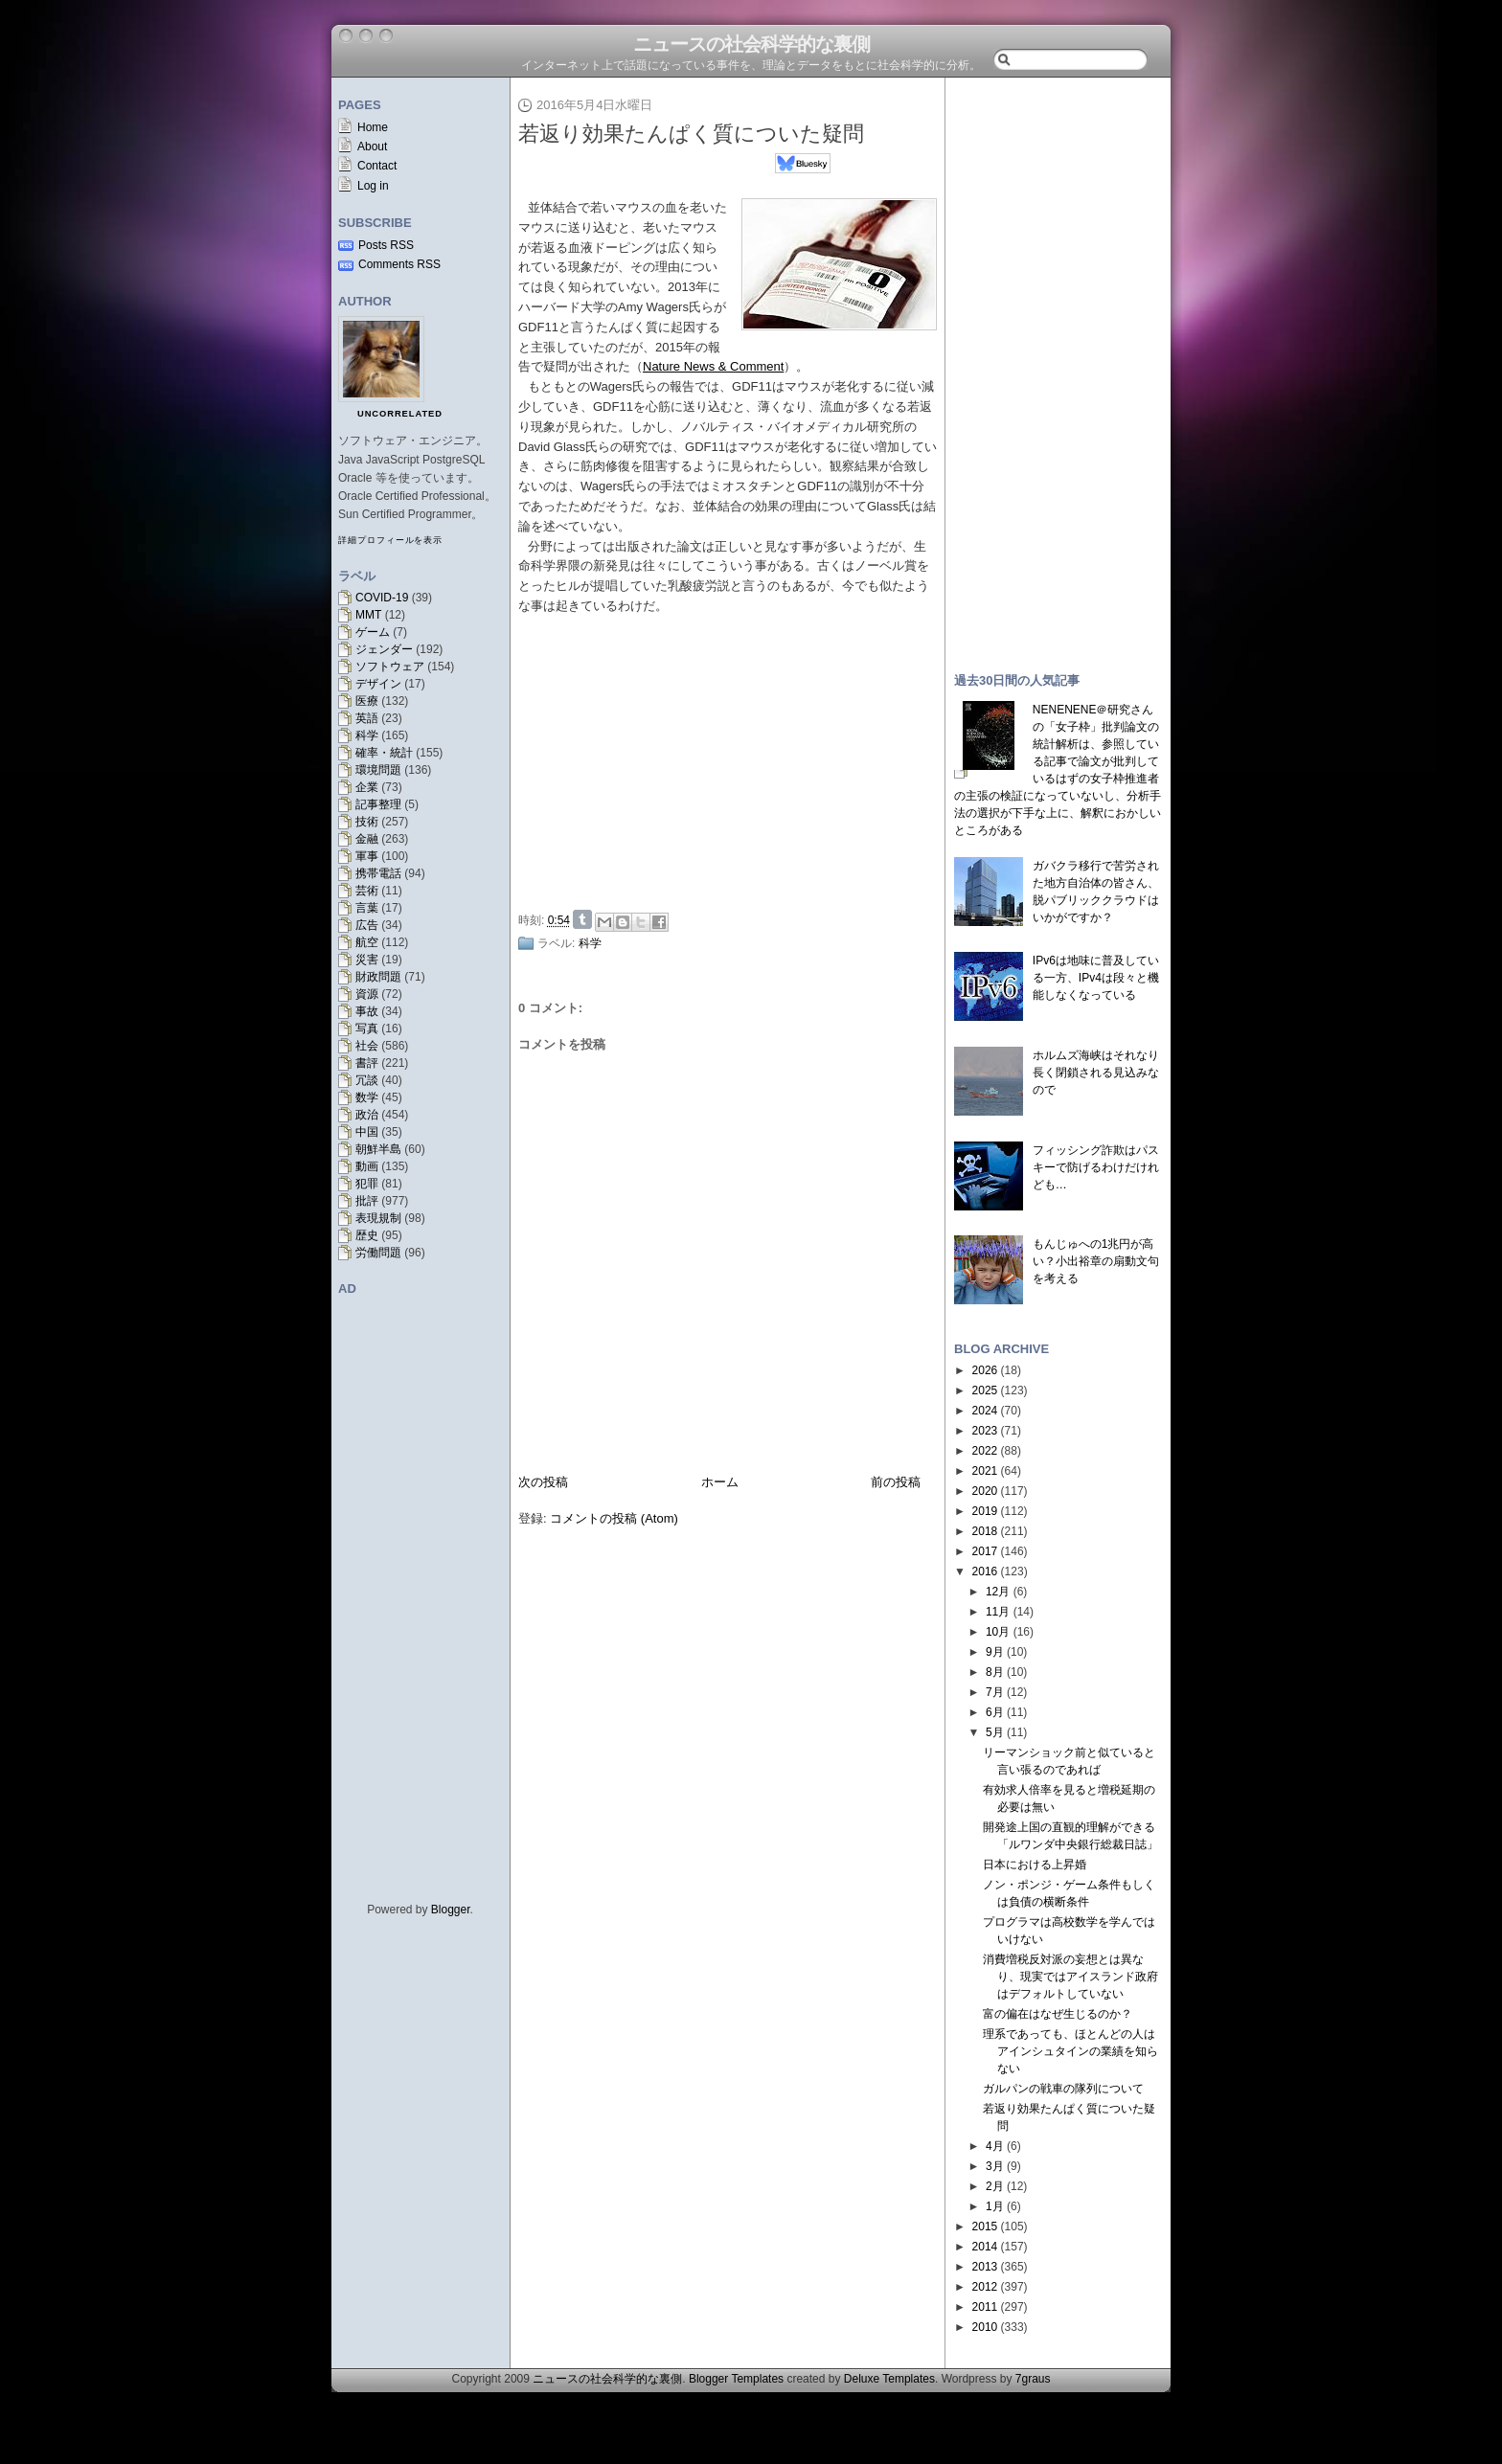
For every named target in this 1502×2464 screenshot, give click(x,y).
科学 (366, 735)
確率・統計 (384, 752)
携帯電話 (378, 873)
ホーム (720, 1482)
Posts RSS (386, 245)
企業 (366, 787)
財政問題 (378, 976)
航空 (366, 942)
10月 (998, 1632)
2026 (985, 1370)
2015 (985, 2226)
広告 (366, 925)
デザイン (378, 683)
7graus (1033, 2378)
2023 (985, 1430)
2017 (985, 1551)
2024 (985, 1410)
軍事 (366, 856)
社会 (366, 1045)
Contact (377, 165)
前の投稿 (896, 1482)
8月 (995, 1672)
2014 (985, 2246)
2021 (985, 1471)
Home (372, 127)
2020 (985, 1491)
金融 (366, 839)
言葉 (366, 908)
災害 (366, 959)
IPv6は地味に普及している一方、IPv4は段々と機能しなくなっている (1096, 978)
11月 (998, 1611)
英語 (366, 718)
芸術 (366, 890)
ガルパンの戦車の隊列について (1063, 2088)
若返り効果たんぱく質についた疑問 (691, 134)
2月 (995, 2186)
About (372, 146)
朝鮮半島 (378, 1149)
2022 (985, 1451)
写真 (366, 1028)
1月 (995, 2206)
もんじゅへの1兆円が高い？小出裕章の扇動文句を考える (1096, 1261)
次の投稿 (543, 1482)
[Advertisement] (733, 759)
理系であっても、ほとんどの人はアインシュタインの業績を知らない (1070, 2051)
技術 (366, 821)
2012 (985, 2287)
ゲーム (372, 632)
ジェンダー (384, 649)
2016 (985, 1571)
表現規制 (378, 1218)
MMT (368, 615)
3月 (995, 2166)
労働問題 (378, 1252)
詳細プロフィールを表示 (390, 540)
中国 (366, 1132)
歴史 (366, 1235)
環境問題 (378, 770)
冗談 (366, 1080)
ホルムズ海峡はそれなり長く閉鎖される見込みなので (1096, 1072)
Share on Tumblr (582, 919)
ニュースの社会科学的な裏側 (751, 44)
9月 (995, 1652)
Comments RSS (399, 264)
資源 (366, 994)
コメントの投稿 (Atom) (614, 1518)
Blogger (450, 1909)
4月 (995, 2146)
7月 (995, 1692)
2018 (985, 1531)
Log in (373, 185)
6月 (995, 1712)
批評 (366, 1201)
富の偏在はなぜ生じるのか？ (1057, 2014)
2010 (985, 2327)
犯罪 (366, 1183)
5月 (995, 1732)
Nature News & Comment (713, 366)
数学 (366, 1097)
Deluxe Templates (889, 2378)
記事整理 (378, 804)
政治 (366, 1114)
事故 (366, 1011)
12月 (998, 1591)
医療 (366, 701)
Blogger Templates (736, 2378)
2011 (985, 2307)
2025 (985, 1390)
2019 (985, 1511)
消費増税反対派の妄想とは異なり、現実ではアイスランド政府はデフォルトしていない (1070, 1977)
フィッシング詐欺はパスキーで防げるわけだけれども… (1096, 1167)
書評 (366, 1063)
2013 (985, 2266)
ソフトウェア (389, 666)
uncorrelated (400, 413)
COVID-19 (381, 597)
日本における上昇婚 (1034, 1864)
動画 (366, 1166)
